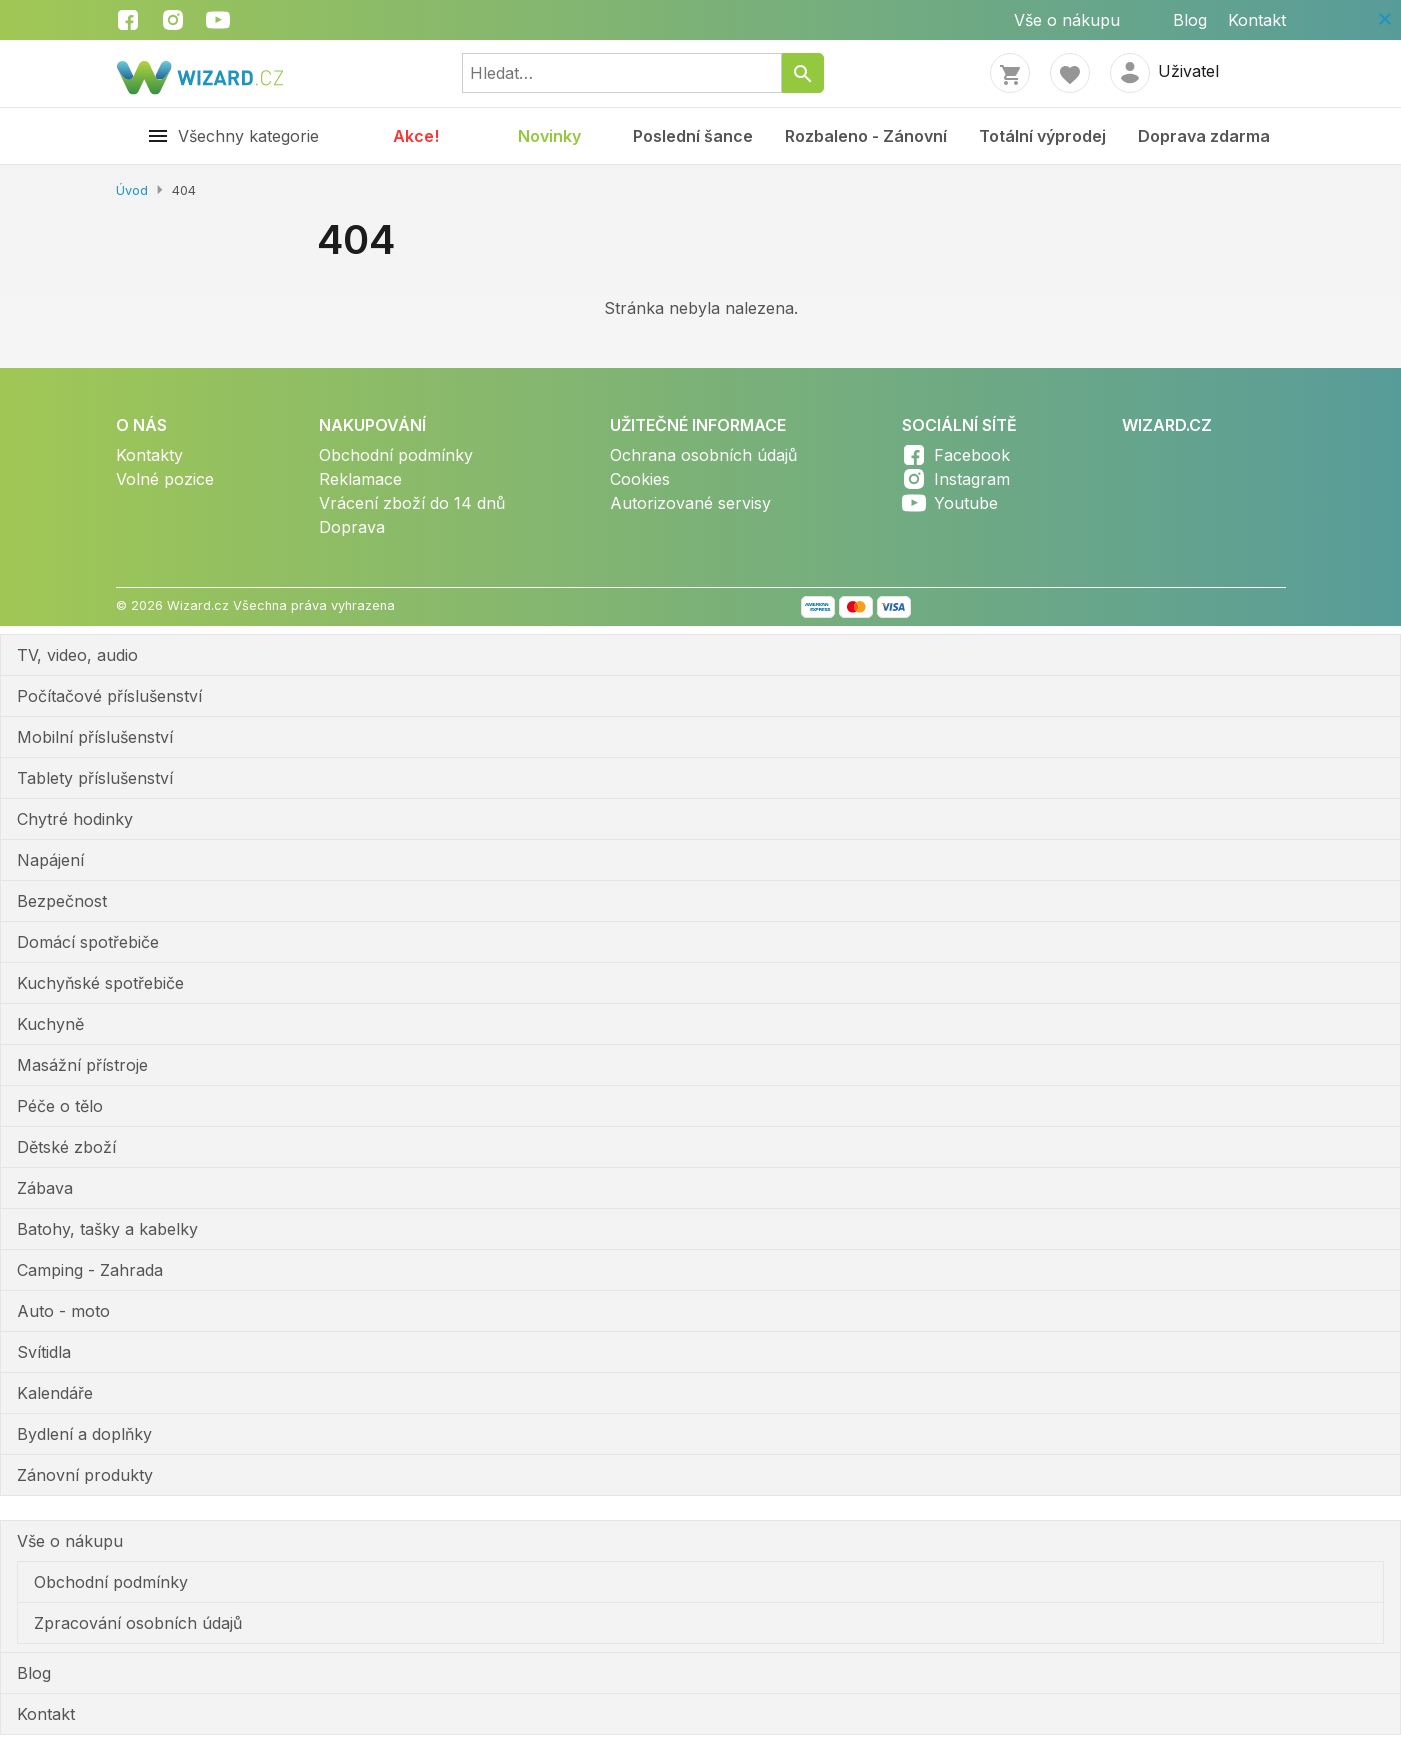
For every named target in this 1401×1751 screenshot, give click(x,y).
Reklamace (360, 479)
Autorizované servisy (690, 503)
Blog (1190, 20)
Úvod (132, 190)
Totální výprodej (1042, 136)
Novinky (549, 136)
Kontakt (1257, 20)
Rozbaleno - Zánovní (866, 136)
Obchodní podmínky (396, 455)
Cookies (640, 479)
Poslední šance (693, 136)
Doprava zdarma (1204, 136)
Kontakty (149, 455)
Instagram (972, 479)
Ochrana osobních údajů (703, 455)
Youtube (966, 503)
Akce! (416, 136)
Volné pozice (165, 479)
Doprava (352, 527)
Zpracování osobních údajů (138, 1623)
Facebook (972, 455)
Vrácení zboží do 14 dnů (412, 503)
